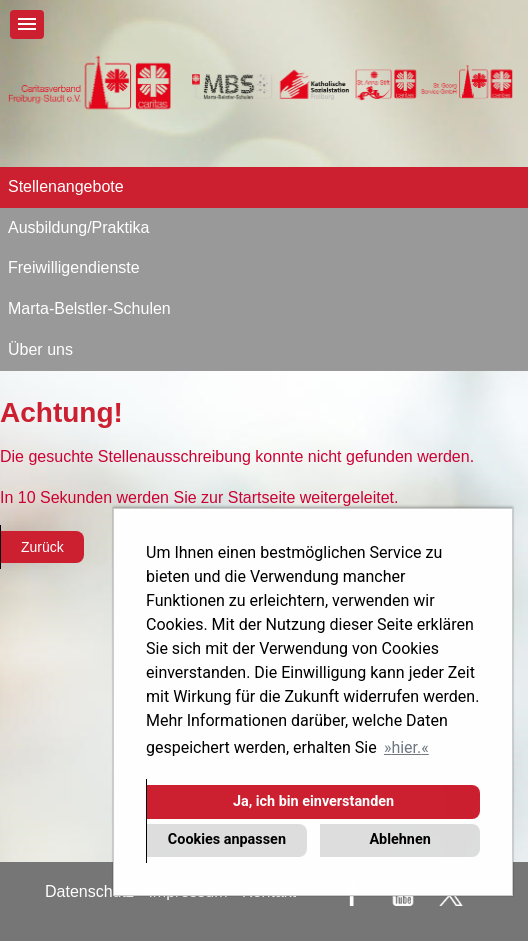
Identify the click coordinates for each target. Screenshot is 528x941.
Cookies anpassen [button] (227, 839)
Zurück (42, 547)
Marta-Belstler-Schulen (89, 308)
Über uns (40, 349)
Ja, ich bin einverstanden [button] (313, 801)
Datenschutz (89, 891)
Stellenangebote (66, 186)
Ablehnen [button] (399, 839)
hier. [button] (406, 747)
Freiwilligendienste (74, 267)
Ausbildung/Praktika (78, 227)
